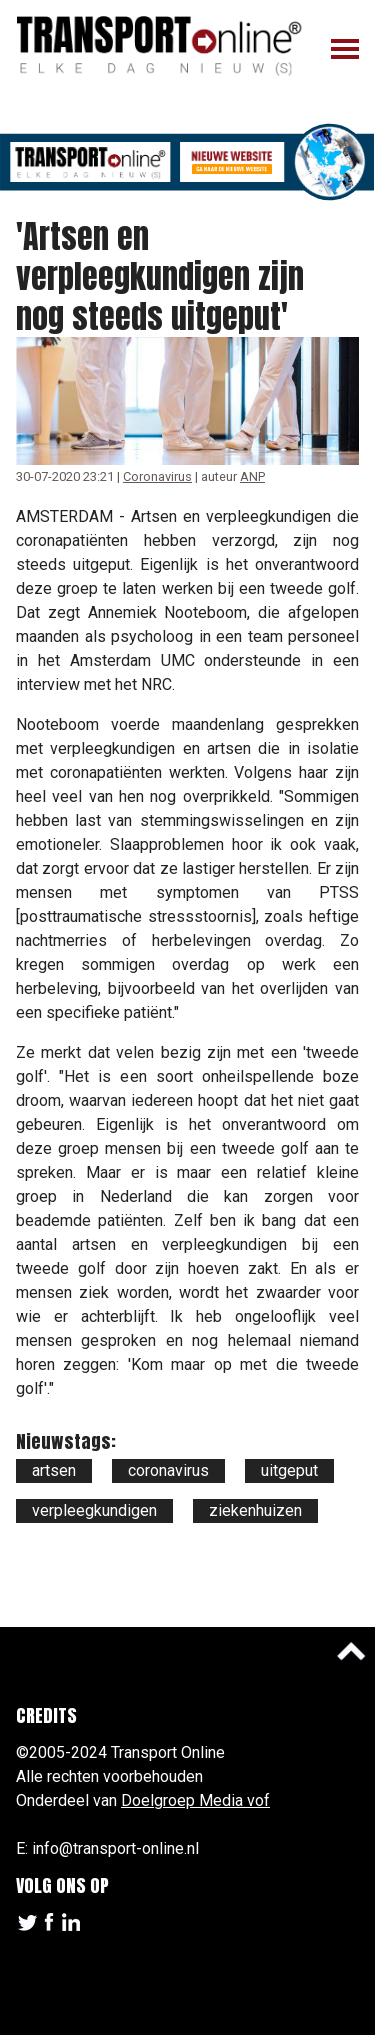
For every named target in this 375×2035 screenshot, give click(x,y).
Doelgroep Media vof (195, 1800)
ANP (252, 476)
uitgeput (289, 1470)
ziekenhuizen (255, 1510)
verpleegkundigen (94, 1510)
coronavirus (168, 1470)
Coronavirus (157, 476)
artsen (54, 1470)
